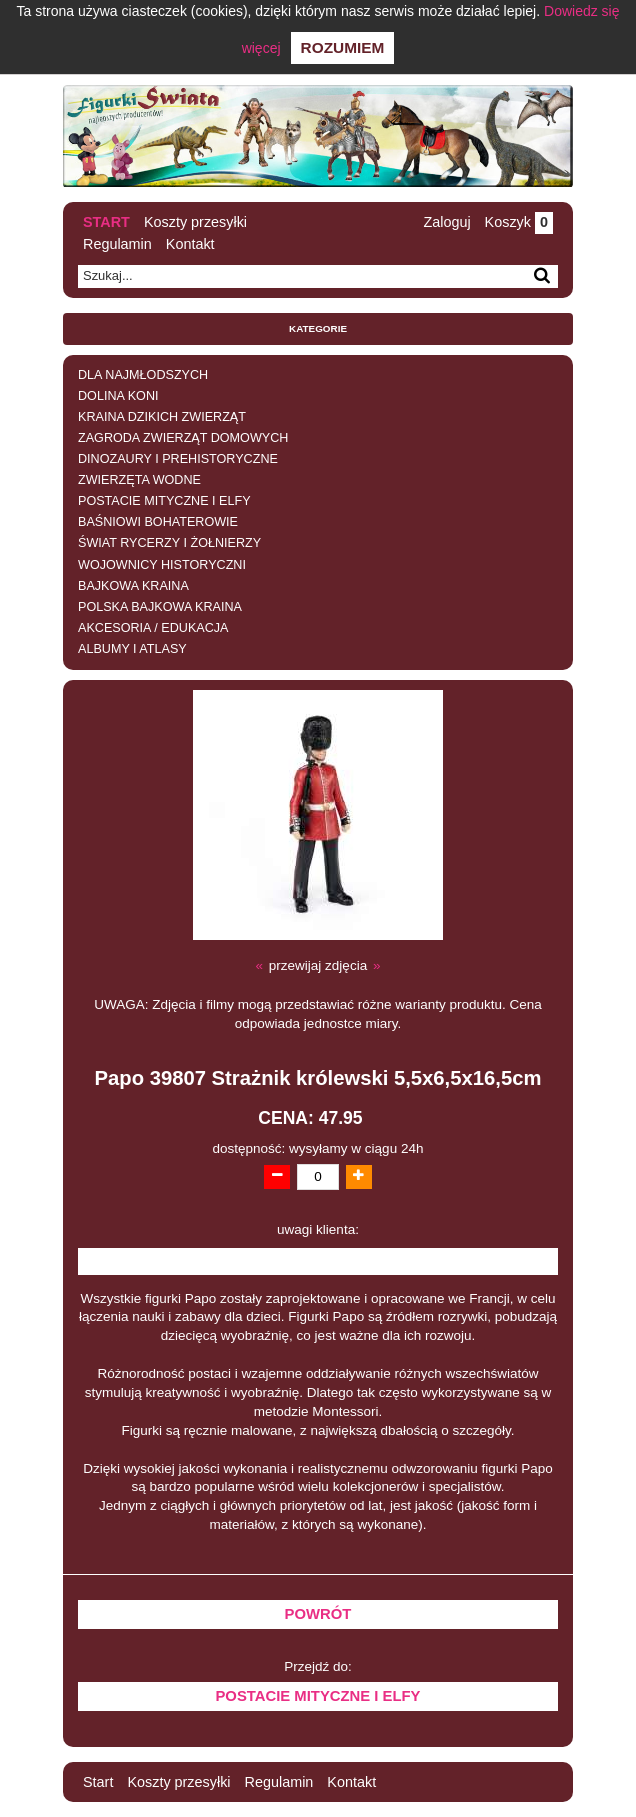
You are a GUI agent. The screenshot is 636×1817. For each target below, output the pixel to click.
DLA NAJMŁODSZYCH (143, 375)
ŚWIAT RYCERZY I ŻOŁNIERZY (169, 543)
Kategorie (318, 328)
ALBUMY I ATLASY (132, 649)
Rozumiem (343, 47)
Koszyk (519, 222)
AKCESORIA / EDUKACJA (153, 628)
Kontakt (190, 244)
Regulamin (117, 244)
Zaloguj (446, 222)
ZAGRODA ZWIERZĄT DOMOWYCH (183, 438)
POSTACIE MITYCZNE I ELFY (164, 501)
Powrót (318, 1614)
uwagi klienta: (318, 1229)
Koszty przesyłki (195, 222)
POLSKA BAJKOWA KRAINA (160, 607)
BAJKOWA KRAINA (133, 586)
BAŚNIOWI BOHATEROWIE (158, 522)
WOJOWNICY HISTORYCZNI (162, 565)
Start (106, 222)
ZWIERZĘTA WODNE (139, 480)
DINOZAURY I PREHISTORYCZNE (178, 459)
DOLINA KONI (118, 396)
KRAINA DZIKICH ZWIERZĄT (162, 417)
